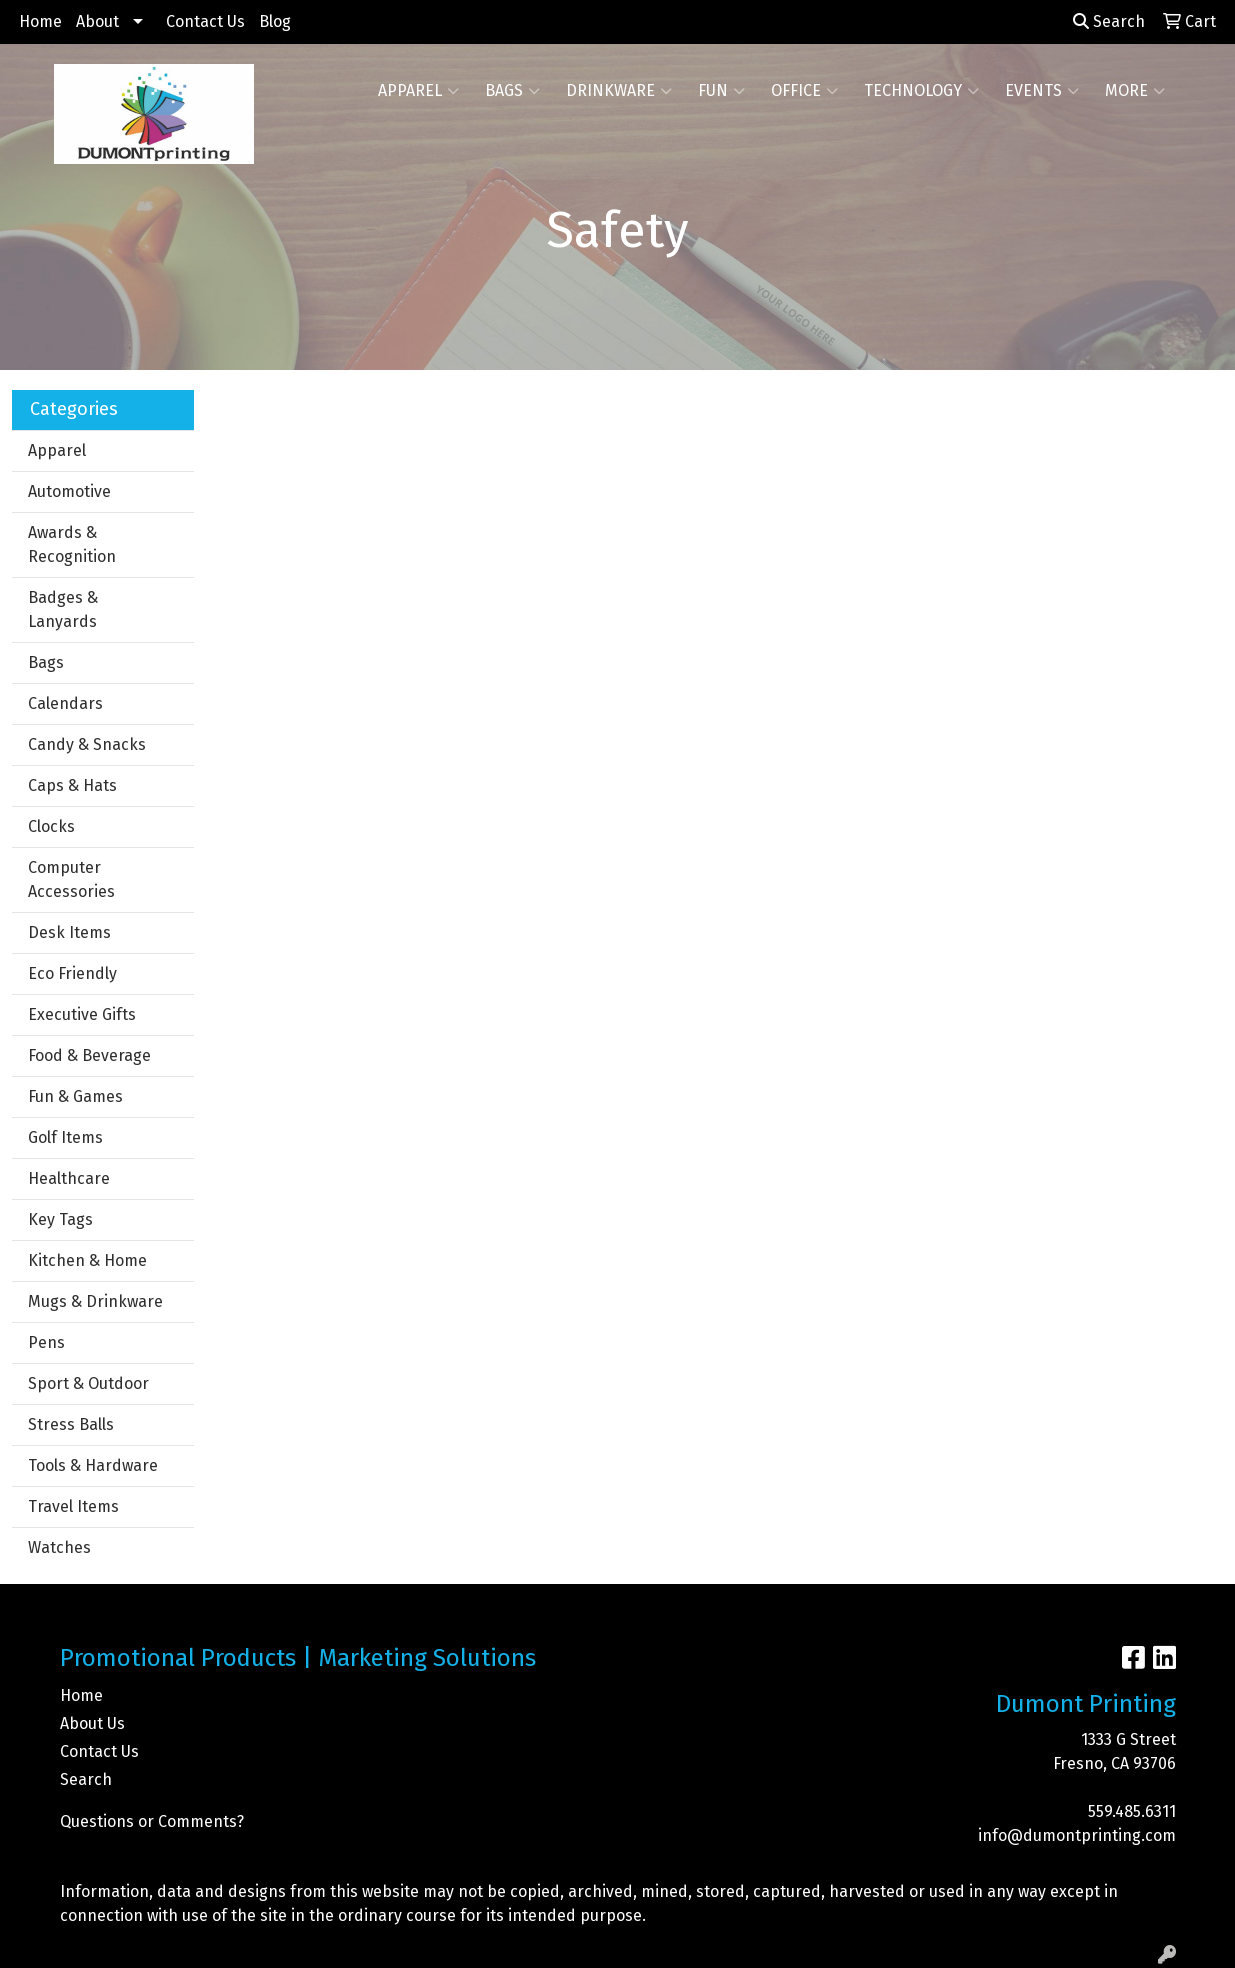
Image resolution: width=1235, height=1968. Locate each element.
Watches (59, 1547)
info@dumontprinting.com (1077, 1835)
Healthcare (69, 1178)
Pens (46, 1342)
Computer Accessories (71, 879)
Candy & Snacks (87, 744)
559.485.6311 (1132, 1811)
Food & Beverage (89, 1055)
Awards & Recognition (72, 544)
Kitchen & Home (87, 1260)
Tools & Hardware (93, 1465)
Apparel (418, 91)
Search (1109, 21)
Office (804, 91)
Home (40, 21)
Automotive (69, 491)
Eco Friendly (72, 973)
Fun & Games (75, 1096)
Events (1042, 91)
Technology (921, 91)
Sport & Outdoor (88, 1383)
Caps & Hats (72, 785)
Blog (275, 21)
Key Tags (60, 1219)
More (1135, 91)
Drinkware (619, 91)
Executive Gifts (82, 1014)
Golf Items (65, 1137)
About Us (92, 1723)
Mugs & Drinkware (95, 1301)
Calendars (65, 703)
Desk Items (69, 932)
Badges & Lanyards (63, 609)
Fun (721, 91)
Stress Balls (71, 1424)
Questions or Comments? (152, 1821)
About (97, 21)
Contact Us (205, 21)
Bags (512, 91)
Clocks (51, 826)
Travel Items (73, 1506)
